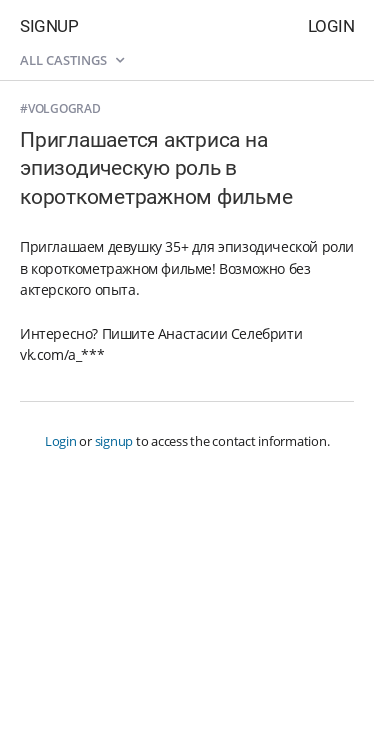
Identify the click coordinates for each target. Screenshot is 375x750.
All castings (72, 60)
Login (331, 26)
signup (114, 441)
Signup (49, 26)
